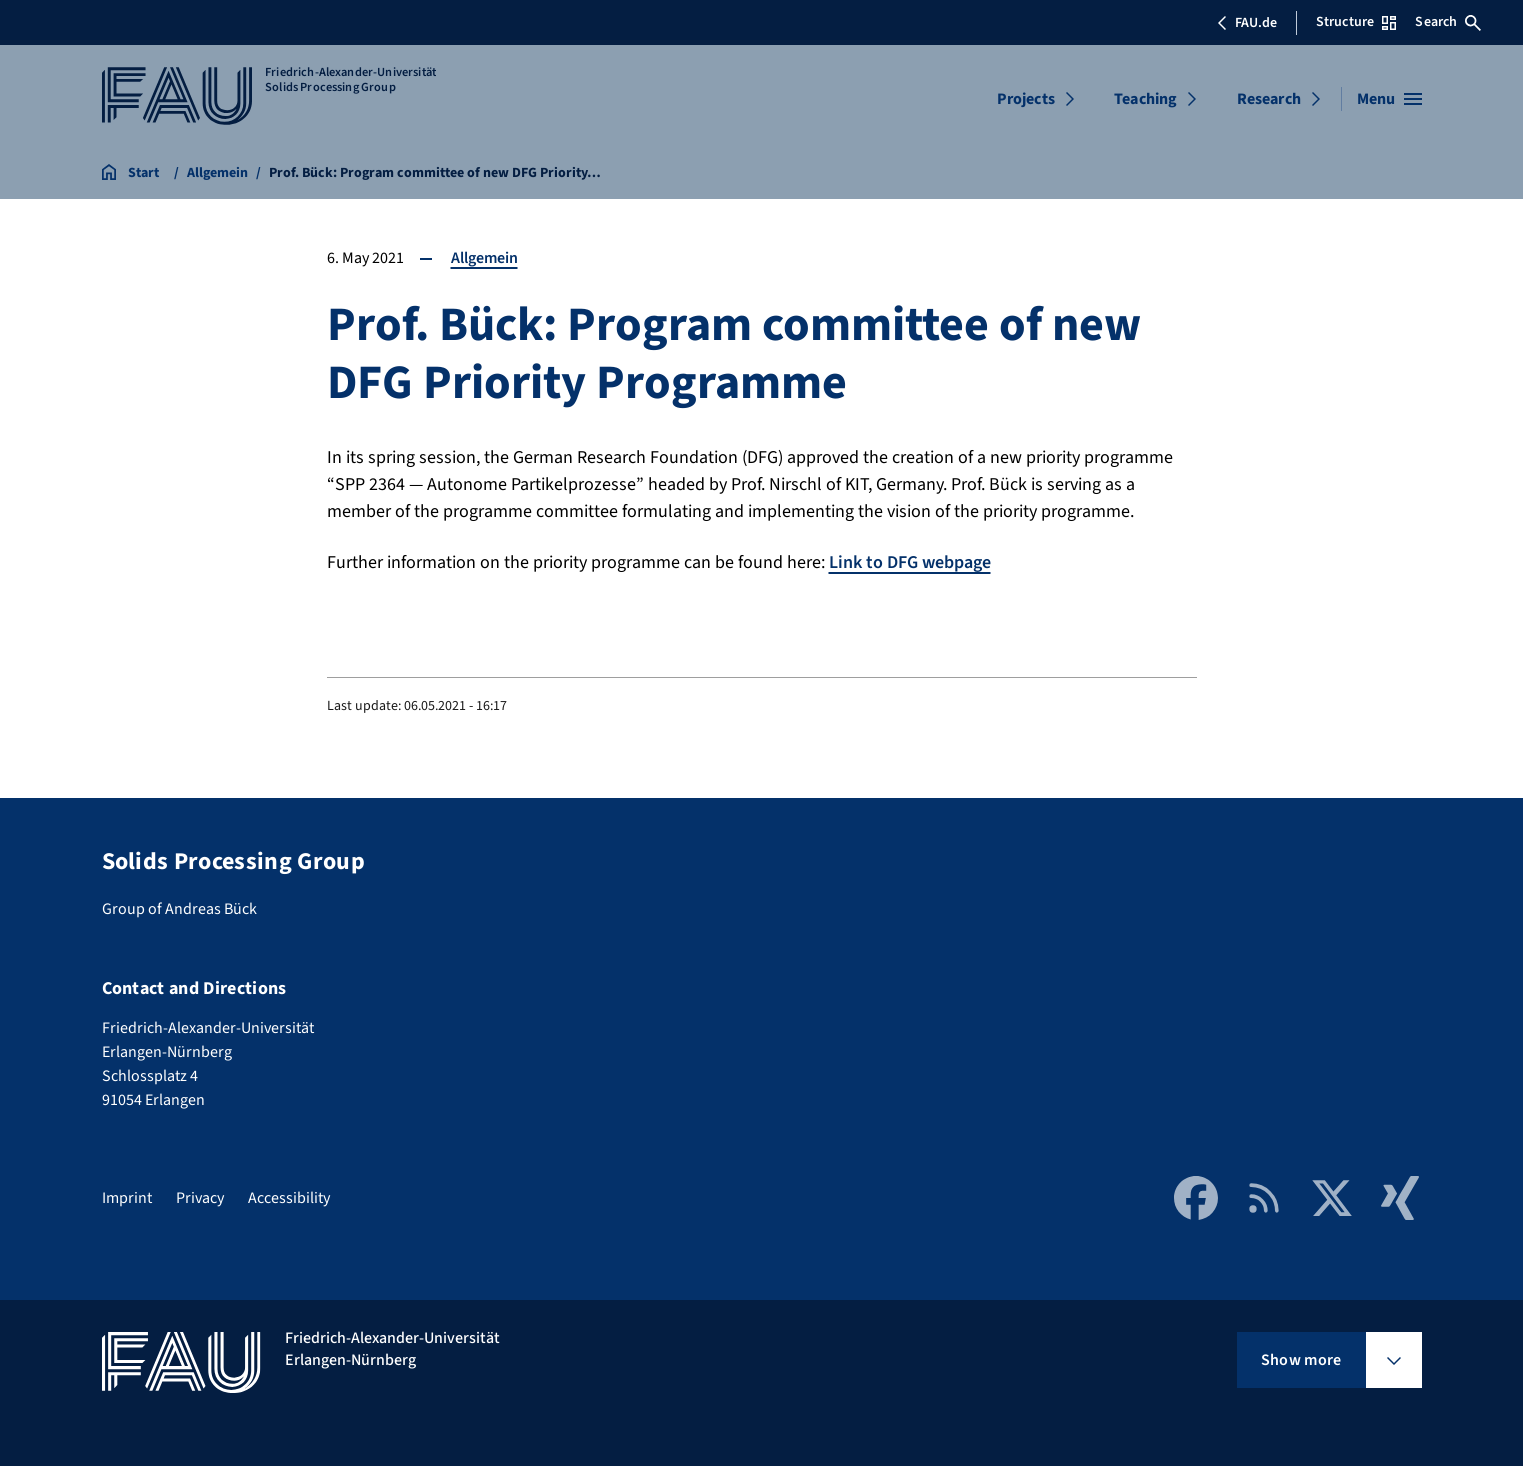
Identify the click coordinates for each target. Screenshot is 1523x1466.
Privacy (200, 1198)
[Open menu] (1389, 99)
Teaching (1145, 99)
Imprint (127, 1198)
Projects (1026, 99)
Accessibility (289, 1198)
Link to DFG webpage (910, 562)
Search (1448, 22)
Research (1269, 99)
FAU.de (1247, 23)
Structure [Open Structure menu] (1356, 22)
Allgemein (484, 258)
